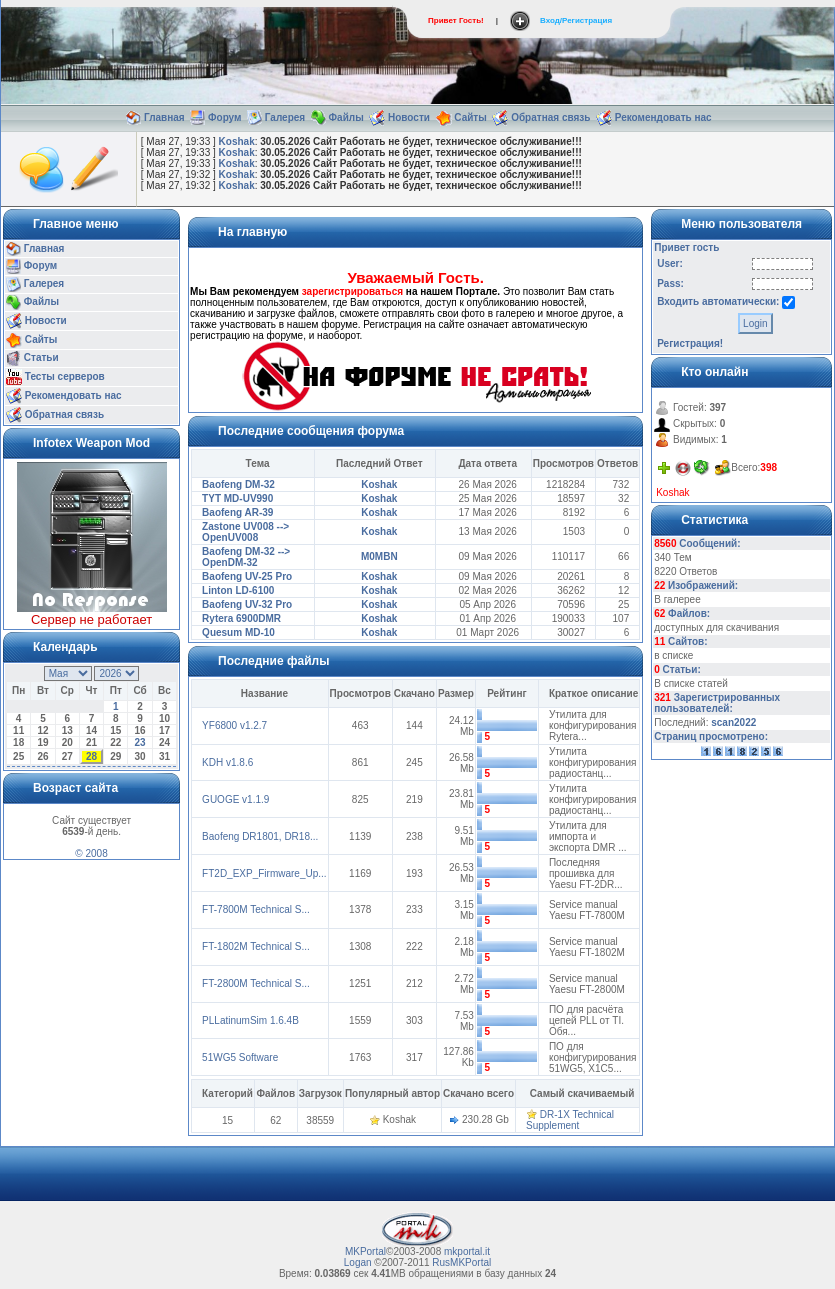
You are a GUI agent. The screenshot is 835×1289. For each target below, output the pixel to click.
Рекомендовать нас (663, 116)
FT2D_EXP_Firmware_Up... (264, 873)
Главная (164, 116)
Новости (409, 116)
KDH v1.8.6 (227, 762)
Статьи (41, 357)
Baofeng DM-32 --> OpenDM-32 (246, 557)
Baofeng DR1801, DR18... (260, 836)
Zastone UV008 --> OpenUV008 (245, 532)
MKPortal (365, 1251)
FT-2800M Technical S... (256, 983)
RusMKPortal (461, 1262)
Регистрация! (690, 343)
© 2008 (91, 853)
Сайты (470, 116)
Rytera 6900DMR (241, 618)
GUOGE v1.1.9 (235, 799)
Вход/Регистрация (576, 20)
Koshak (237, 141)
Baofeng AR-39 (237, 512)
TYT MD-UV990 (237, 498)
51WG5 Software (240, 1057)
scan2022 (733, 722)
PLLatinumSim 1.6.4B (250, 1020)
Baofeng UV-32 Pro (247, 604)
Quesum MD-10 (238, 632)
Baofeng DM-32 (238, 484)
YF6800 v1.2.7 (234, 725)
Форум (224, 116)
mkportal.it (467, 1251)
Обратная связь (550, 116)
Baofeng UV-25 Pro (247, 576)
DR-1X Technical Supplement (570, 1120)
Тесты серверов (65, 375)
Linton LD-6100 (238, 590)
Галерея (285, 116)
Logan (358, 1262)
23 (140, 742)
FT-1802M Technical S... (256, 946)
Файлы (346, 116)
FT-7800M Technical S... (256, 909)
